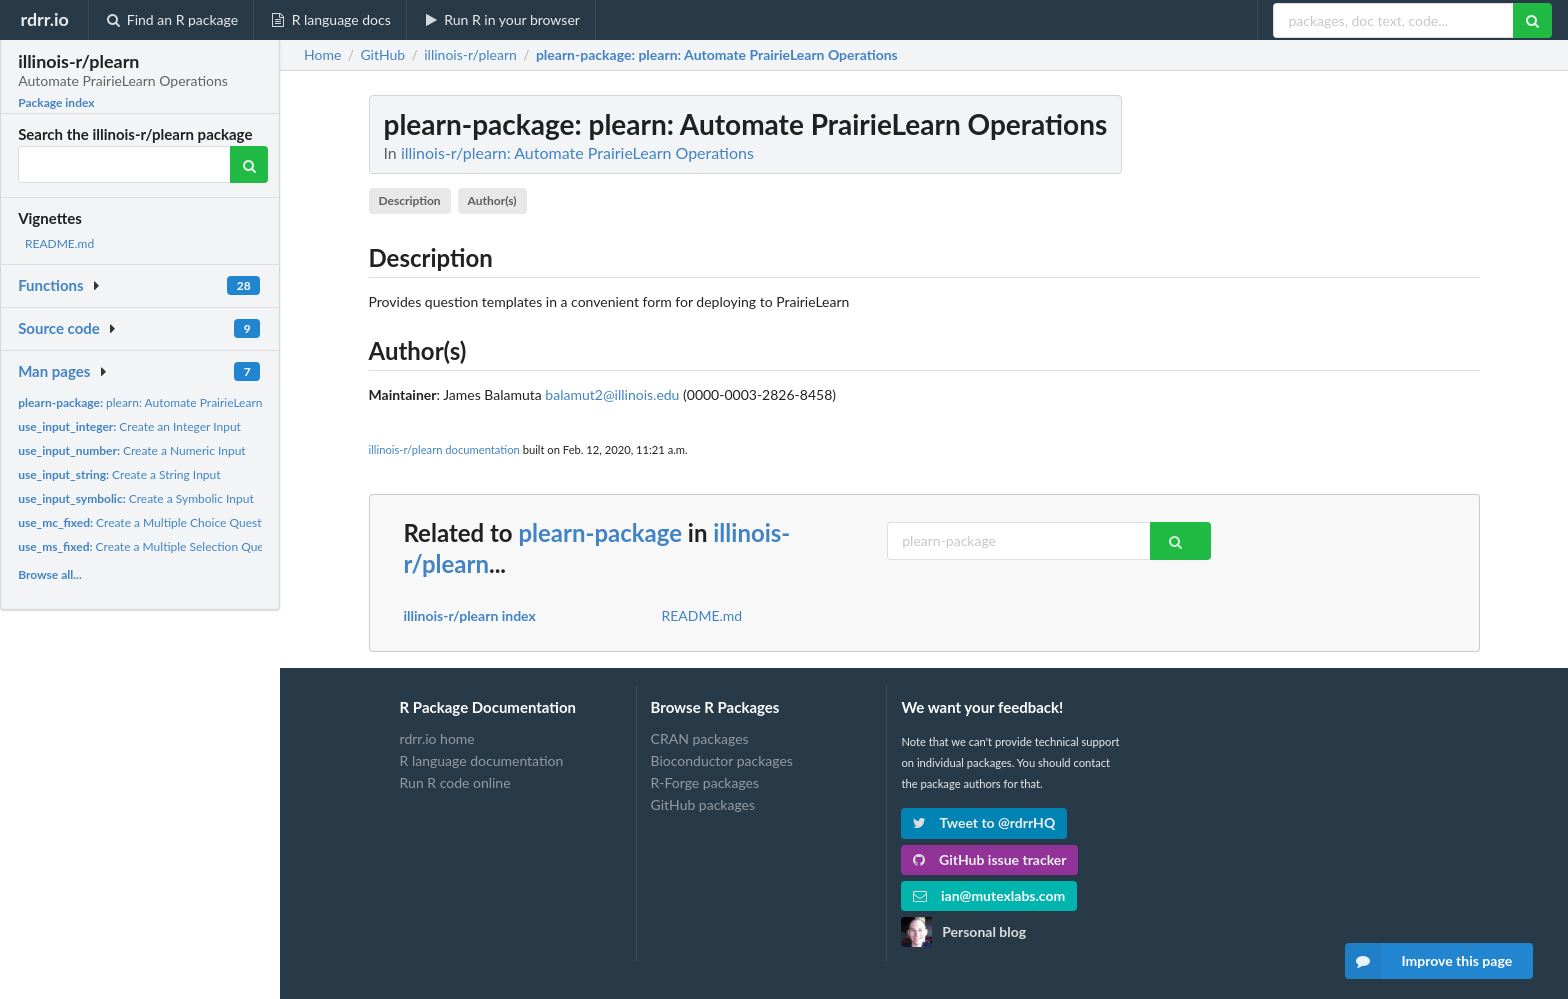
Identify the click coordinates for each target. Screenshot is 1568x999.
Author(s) (492, 200)
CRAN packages (700, 739)
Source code (59, 328)
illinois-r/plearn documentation (444, 449)
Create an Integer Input (129, 426)
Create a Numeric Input (132, 450)
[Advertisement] (1330, 395)
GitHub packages (703, 804)
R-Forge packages (705, 782)
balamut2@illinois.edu (612, 394)
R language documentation (482, 760)
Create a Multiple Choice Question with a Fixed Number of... (215, 522)
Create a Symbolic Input (136, 498)
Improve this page (1429, 961)
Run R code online (455, 782)
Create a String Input (119, 474)
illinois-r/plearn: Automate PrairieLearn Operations (577, 152)
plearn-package (600, 532)
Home (322, 55)
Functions (50, 285)
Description (409, 200)
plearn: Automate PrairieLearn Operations (171, 402)
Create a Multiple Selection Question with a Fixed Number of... (221, 546)
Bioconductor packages (722, 760)
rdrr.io (44, 19)
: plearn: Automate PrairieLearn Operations (717, 55)
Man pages (54, 371)
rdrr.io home (437, 739)
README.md (59, 243)
